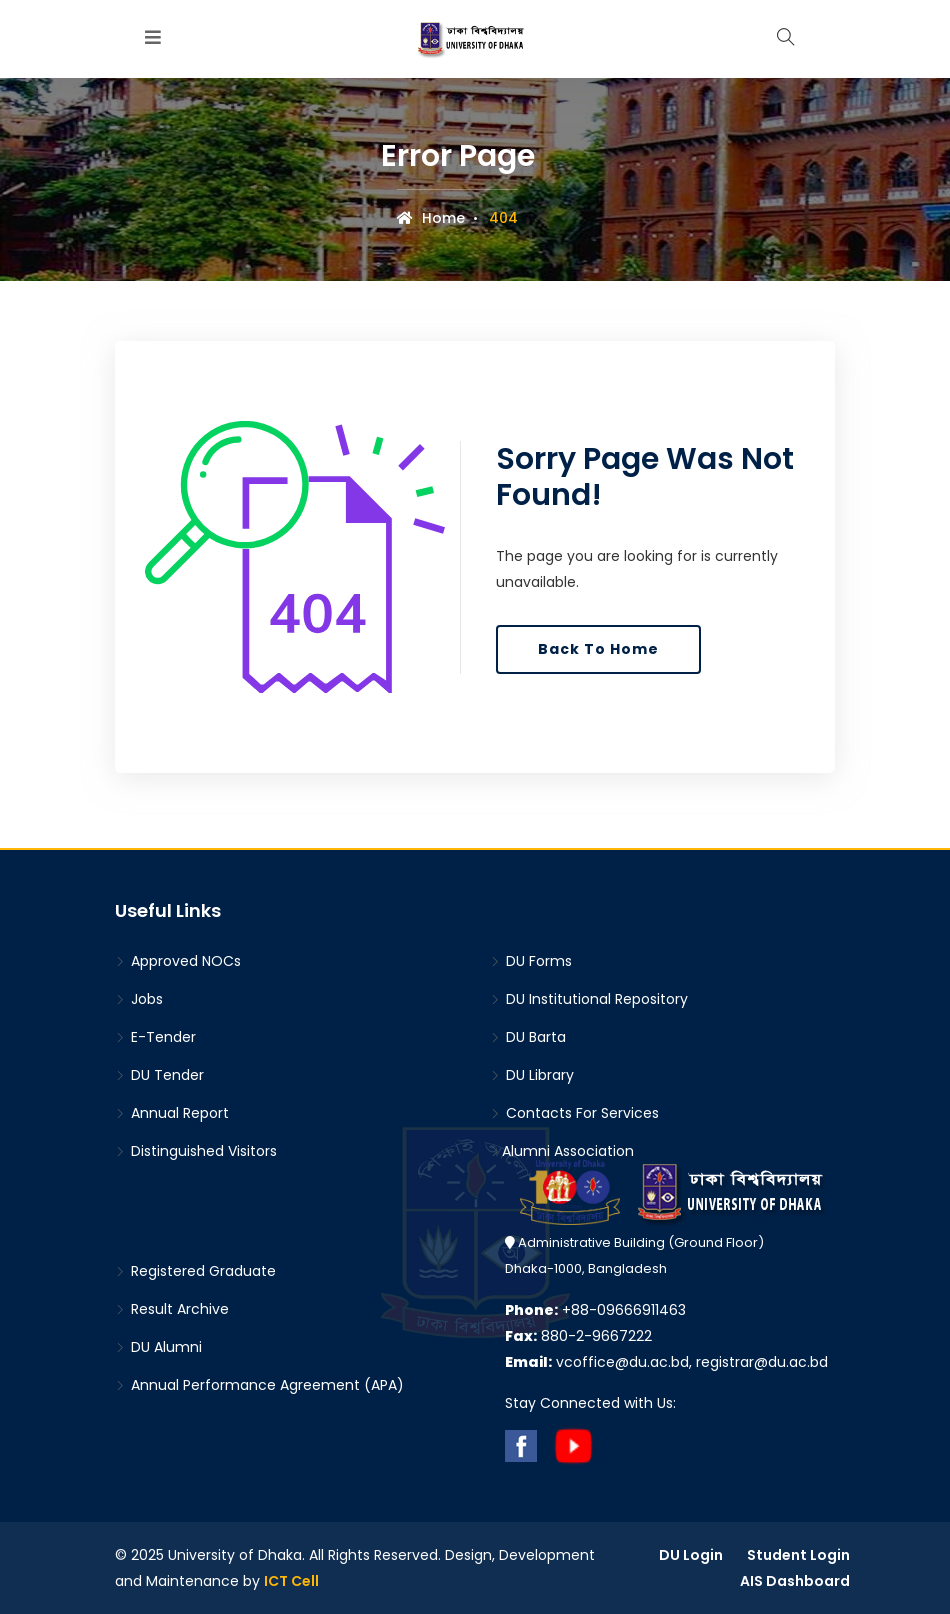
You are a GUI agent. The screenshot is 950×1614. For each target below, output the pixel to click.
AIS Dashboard (795, 1581)
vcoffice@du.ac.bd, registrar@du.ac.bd (666, 1362)
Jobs (139, 999)
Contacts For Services (574, 1113)
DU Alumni (158, 1347)
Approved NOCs (178, 961)
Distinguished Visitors (196, 1151)
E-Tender (155, 1037)
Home (431, 218)
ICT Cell (291, 1581)
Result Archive (172, 1309)
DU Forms (531, 961)
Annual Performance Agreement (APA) (259, 1385)
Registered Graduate (195, 1271)
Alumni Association (562, 1151)
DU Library (532, 1075)
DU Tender (159, 1075)
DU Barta (528, 1037)
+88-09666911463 (595, 1310)
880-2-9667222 (578, 1336)
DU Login (691, 1555)
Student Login (798, 1555)
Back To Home (598, 649)
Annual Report (172, 1113)
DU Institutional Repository (589, 999)
